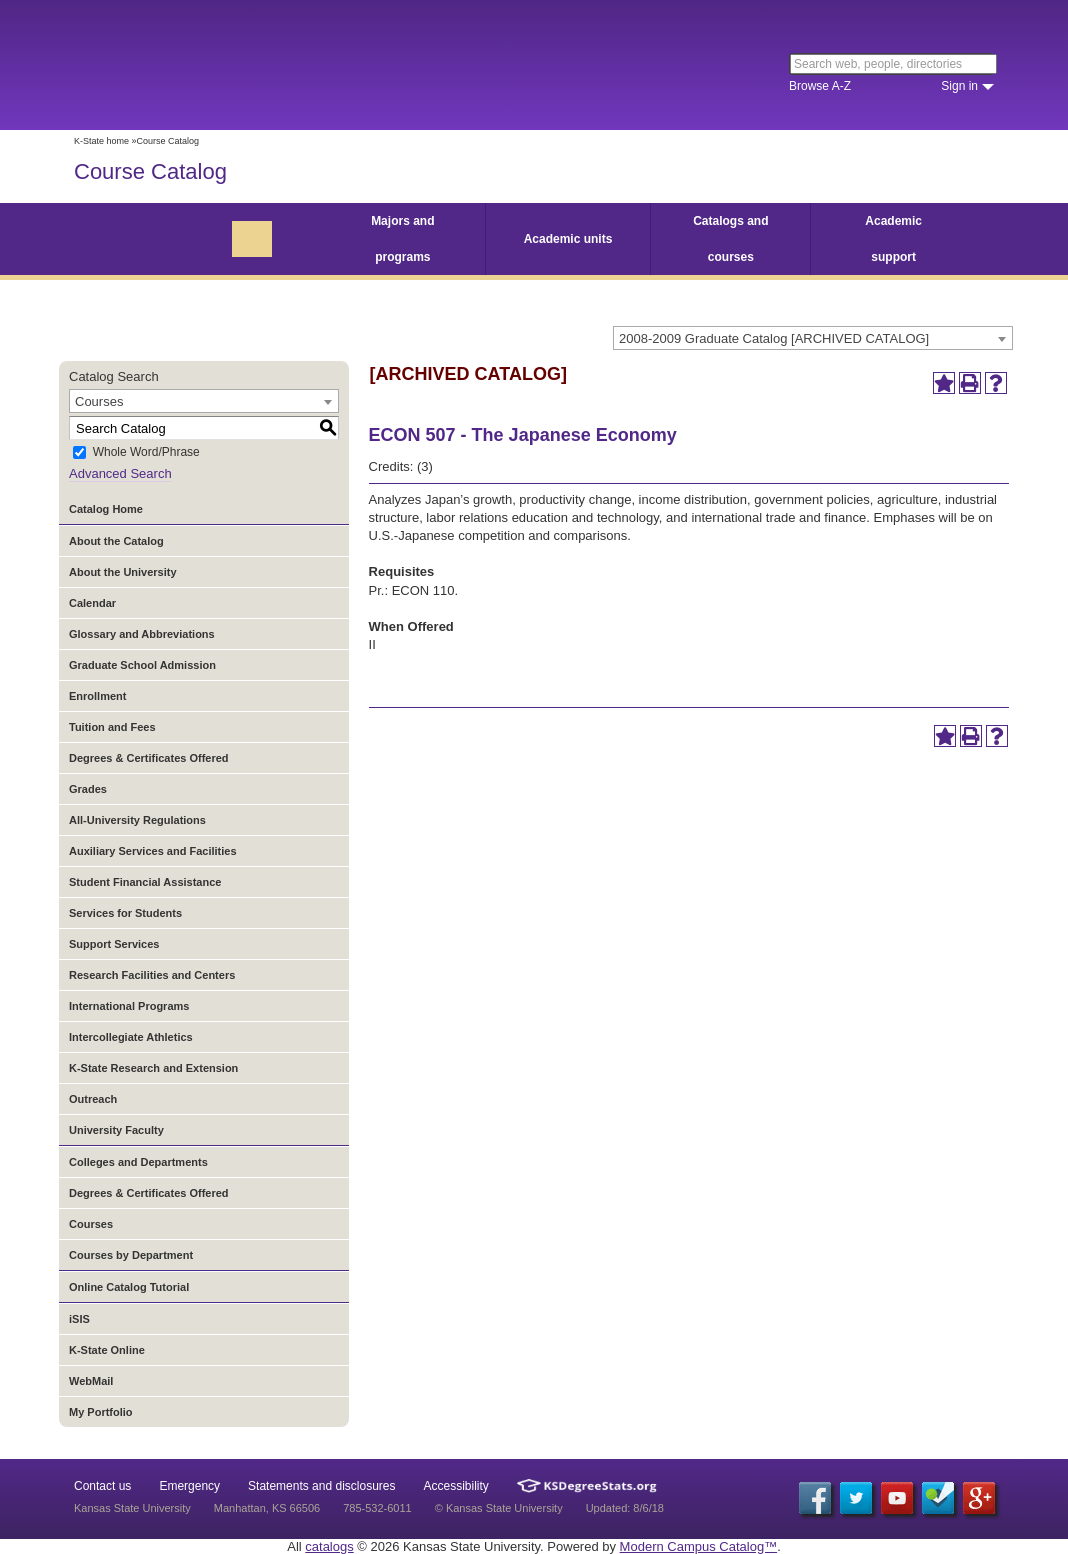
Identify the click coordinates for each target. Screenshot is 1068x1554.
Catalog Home (106, 509)
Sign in (959, 86)
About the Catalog (116, 541)
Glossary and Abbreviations (142, 634)
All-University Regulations (137, 820)
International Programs (129, 1006)
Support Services (114, 944)
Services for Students (125, 913)
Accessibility (456, 1486)
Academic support (893, 239)
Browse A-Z (820, 86)
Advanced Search (120, 473)
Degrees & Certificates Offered (149, 758)
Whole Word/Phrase (146, 453)
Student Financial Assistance (145, 882)
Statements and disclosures (321, 1486)
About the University (123, 572)
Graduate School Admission (142, 665)
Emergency (189, 1486)
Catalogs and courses (730, 239)
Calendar (92, 603)
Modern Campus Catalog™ (699, 1546)
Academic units (568, 239)
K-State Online (107, 1350)
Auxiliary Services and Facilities (153, 851)
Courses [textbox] (99, 401)
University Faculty (116, 1130)
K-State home (101, 141)
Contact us (102, 1486)
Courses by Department (131, 1255)
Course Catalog (150, 171)
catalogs (329, 1546)
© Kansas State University (499, 1508)
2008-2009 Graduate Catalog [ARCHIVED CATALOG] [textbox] (774, 338)
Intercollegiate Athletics (131, 1037)
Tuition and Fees (112, 727)
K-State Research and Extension (153, 1068)
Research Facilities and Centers (152, 975)
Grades (88, 789)
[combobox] (813, 338)
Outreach (93, 1099)
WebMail (91, 1381)
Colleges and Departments (138, 1162)
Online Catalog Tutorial (129, 1287)
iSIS (79, 1319)
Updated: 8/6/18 (625, 1508)
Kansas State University (236, 65)
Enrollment (97, 696)
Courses (91, 1224)
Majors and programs (402, 239)
